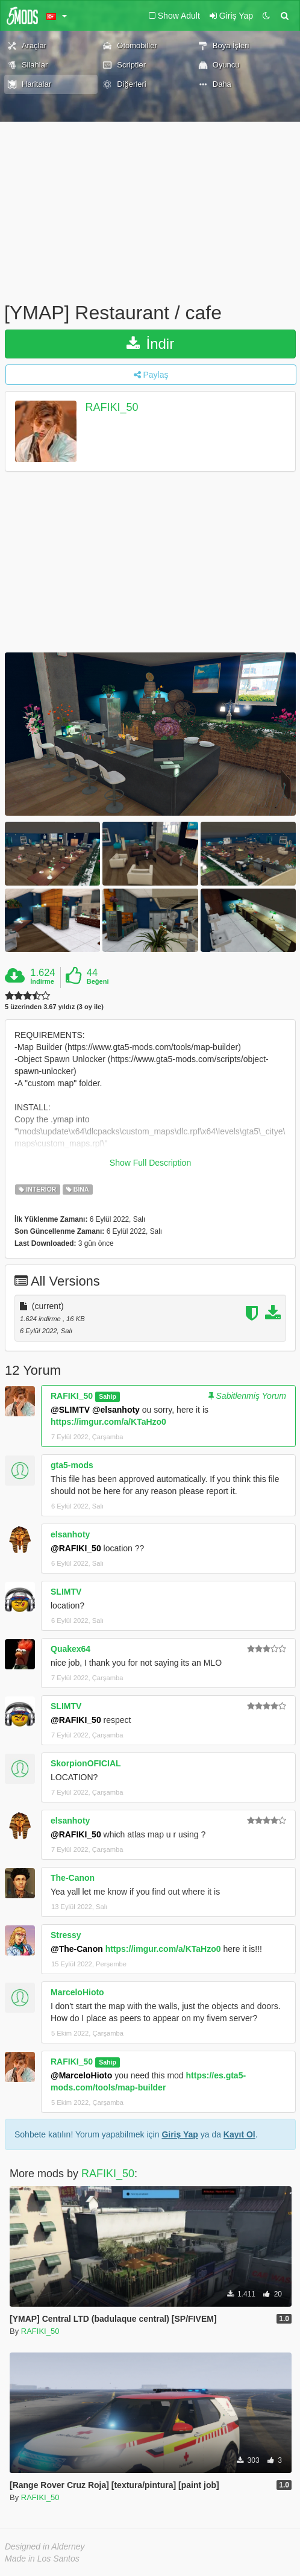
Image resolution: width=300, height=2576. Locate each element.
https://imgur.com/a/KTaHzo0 (108, 1422)
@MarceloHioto (81, 2075)
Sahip (107, 1396)
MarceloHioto (77, 1992)
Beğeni (98, 981)
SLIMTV (66, 1591)
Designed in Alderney (45, 2546)
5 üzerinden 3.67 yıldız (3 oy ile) (54, 1007)
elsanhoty (70, 1534)
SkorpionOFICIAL (86, 1763)
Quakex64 (70, 1649)
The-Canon (73, 1878)
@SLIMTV (70, 1410)
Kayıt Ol (239, 2134)
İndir (150, 344)
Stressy (66, 1935)
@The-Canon (77, 1949)
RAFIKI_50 (112, 407)
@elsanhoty (116, 1410)
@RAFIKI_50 (76, 1548)
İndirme (42, 981)
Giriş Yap (179, 2134)
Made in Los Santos (42, 2558)
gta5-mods (72, 1465)
